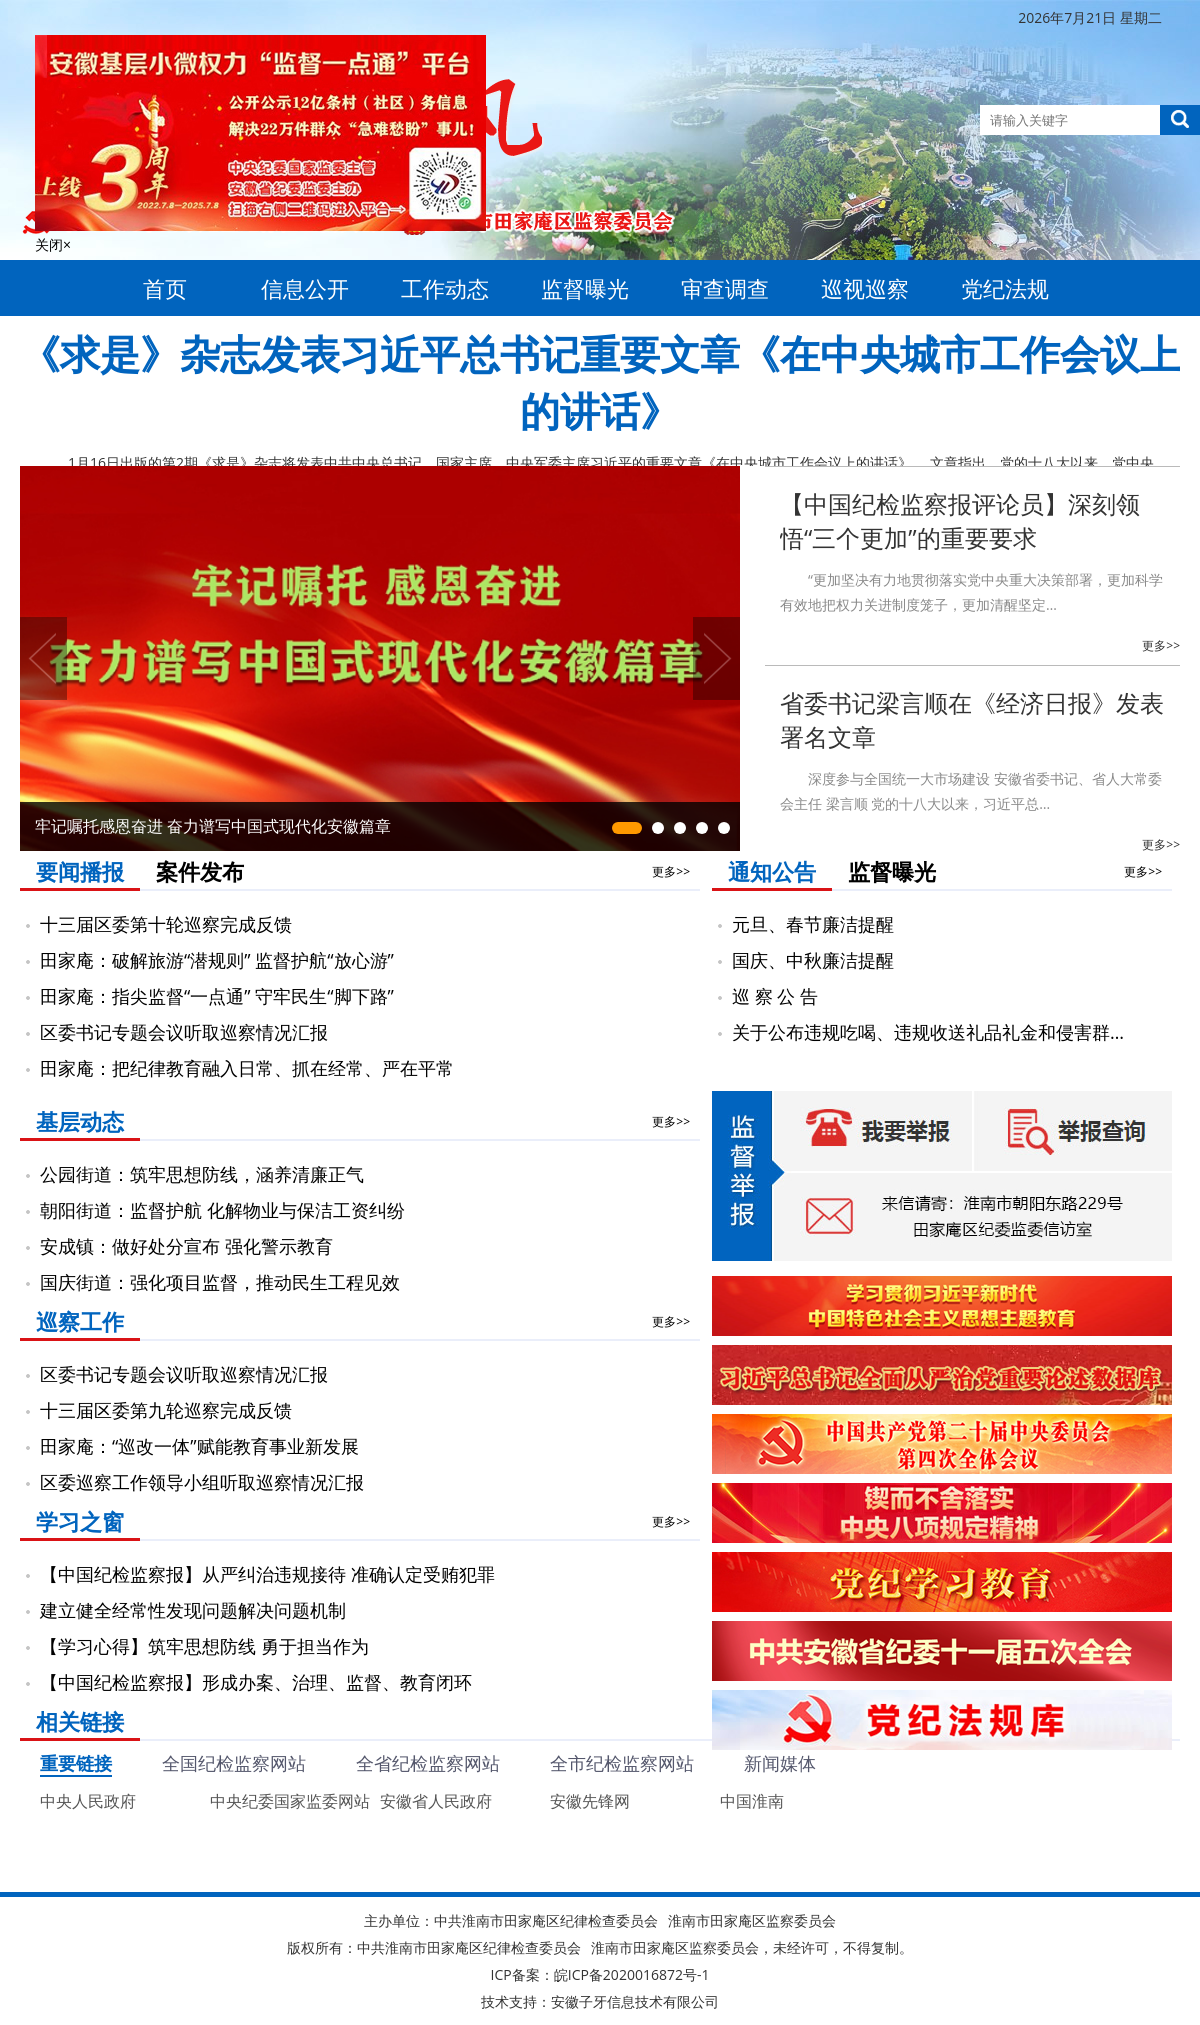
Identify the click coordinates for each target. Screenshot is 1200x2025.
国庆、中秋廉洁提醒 (813, 960)
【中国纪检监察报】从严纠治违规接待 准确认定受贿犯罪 (267, 1574)
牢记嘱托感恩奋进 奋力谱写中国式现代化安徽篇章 (213, 826)
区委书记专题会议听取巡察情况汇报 (184, 1032)
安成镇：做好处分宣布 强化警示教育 (186, 1246)
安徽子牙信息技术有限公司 (635, 2001)
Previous (43, 658)
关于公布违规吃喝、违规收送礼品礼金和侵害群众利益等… (937, 1032)
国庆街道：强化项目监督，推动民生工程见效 (220, 1282)
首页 (165, 288)
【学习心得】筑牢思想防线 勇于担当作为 (204, 1646)
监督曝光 (585, 288)
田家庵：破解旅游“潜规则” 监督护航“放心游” (217, 960)
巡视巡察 (865, 288)
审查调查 (725, 288)
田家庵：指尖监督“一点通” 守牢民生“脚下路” (217, 996)
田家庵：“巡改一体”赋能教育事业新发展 (199, 1446)
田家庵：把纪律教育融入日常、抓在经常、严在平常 (247, 1068)
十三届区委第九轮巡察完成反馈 (166, 1410)
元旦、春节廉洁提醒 (813, 924)
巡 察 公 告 (775, 996)
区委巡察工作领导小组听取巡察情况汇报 (202, 1482)
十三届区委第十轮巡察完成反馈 (166, 924)
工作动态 (445, 288)
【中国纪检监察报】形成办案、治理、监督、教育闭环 (256, 1682)
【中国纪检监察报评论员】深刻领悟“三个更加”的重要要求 (960, 520)
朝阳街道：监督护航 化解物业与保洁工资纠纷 (222, 1210)
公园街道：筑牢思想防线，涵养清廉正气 (202, 1174)
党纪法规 (1005, 288)
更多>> (1161, 645)
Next (716, 658)
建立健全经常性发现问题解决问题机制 (193, 1610)
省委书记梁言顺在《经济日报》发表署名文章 (972, 719)
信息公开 (305, 288)
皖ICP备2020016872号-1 (632, 1974)
